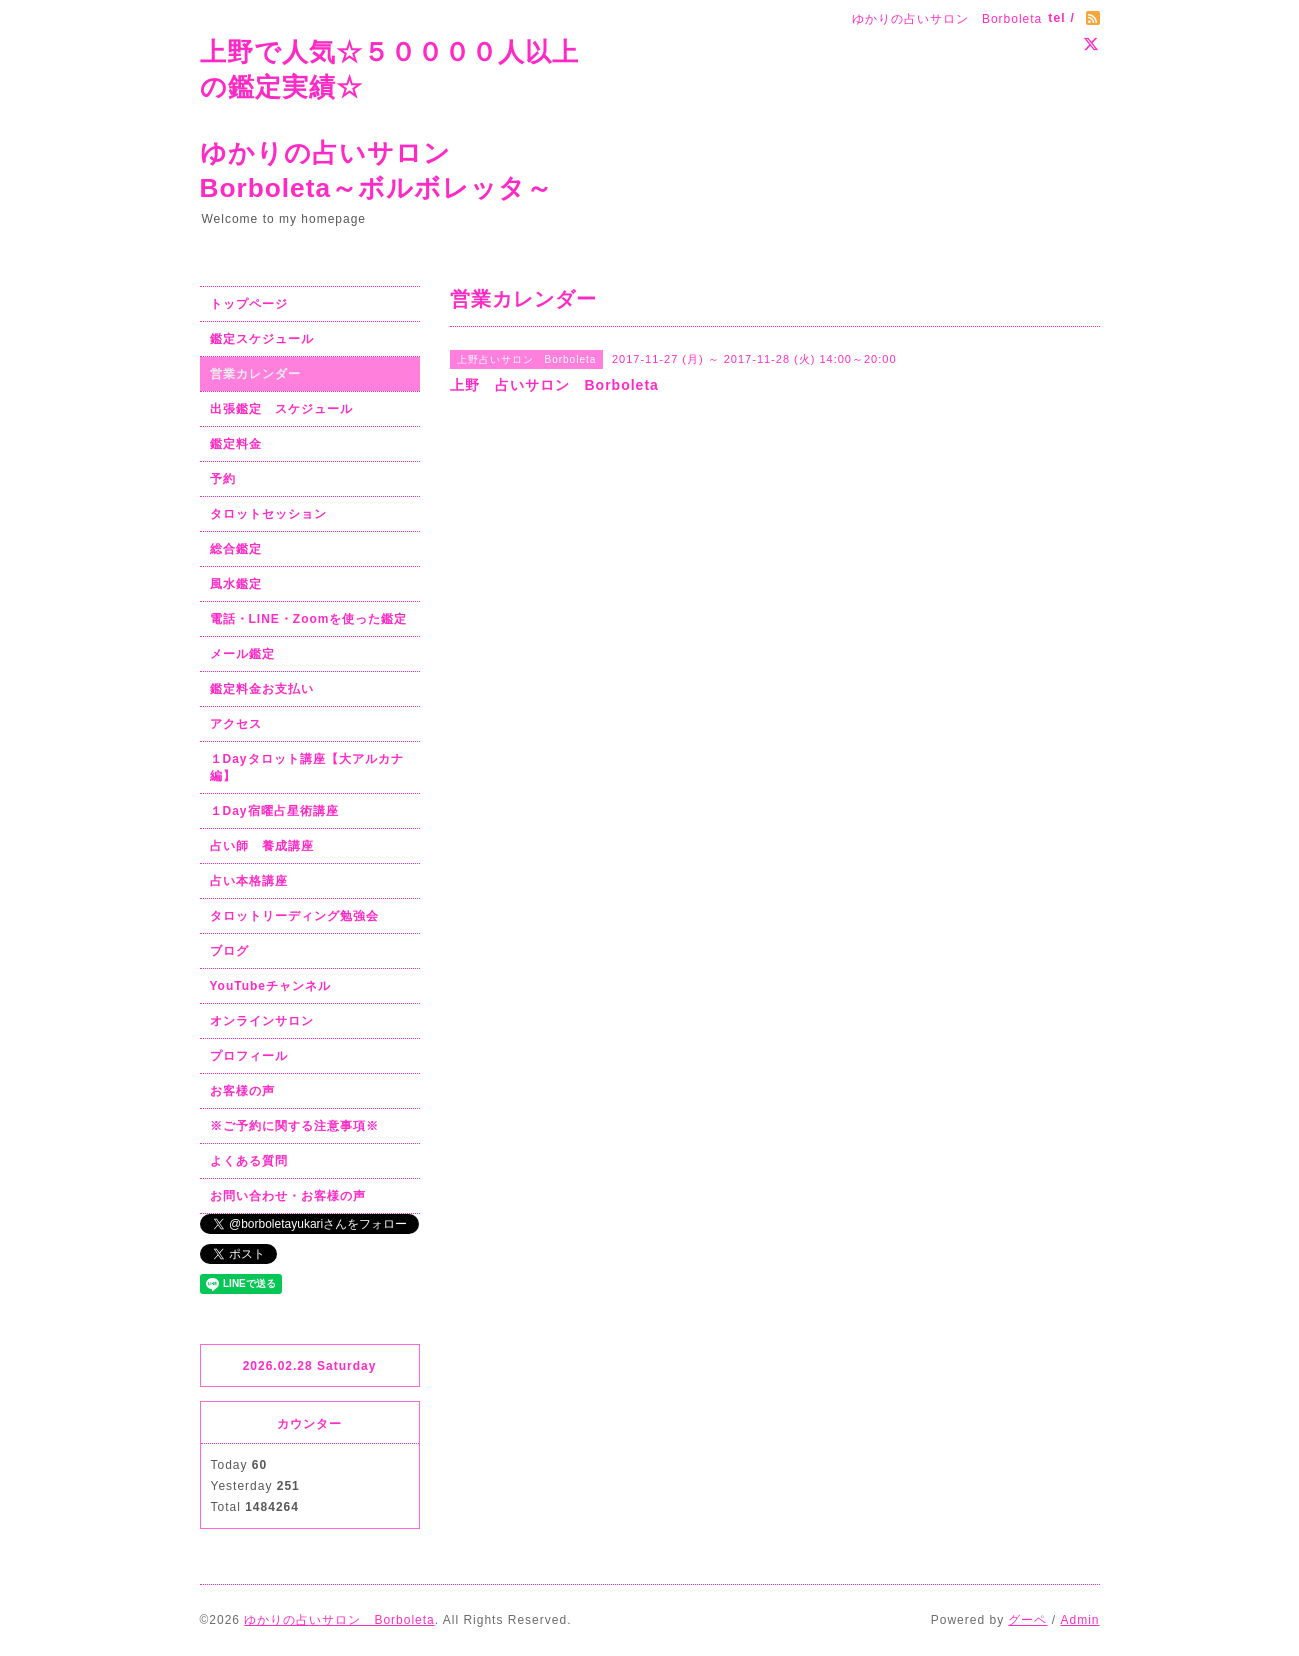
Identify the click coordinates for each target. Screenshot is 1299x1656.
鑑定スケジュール (262, 339)
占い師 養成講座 (262, 846)
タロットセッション (268, 514)
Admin (1079, 1620)
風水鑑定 (236, 584)
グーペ (1027, 1620)
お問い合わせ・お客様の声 (288, 1196)
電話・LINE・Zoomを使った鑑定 (309, 619)
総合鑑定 (236, 549)
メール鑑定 (242, 654)
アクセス (236, 724)
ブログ (229, 951)
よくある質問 (249, 1161)
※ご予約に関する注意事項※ (294, 1126)
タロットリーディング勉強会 (294, 916)
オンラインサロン (262, 1021)
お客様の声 (242, 1091)
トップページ (249, 304)
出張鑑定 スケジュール (281, 409)
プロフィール (249, 1056)
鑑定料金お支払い (262, 689)
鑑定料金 (236, 444)
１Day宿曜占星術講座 (274, 811)
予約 (223, 479)
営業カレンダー (255, 374)
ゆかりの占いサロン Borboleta (339, 1620)
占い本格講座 (249, 881)
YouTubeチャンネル (271, 986)
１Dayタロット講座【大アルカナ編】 (307, 767)
